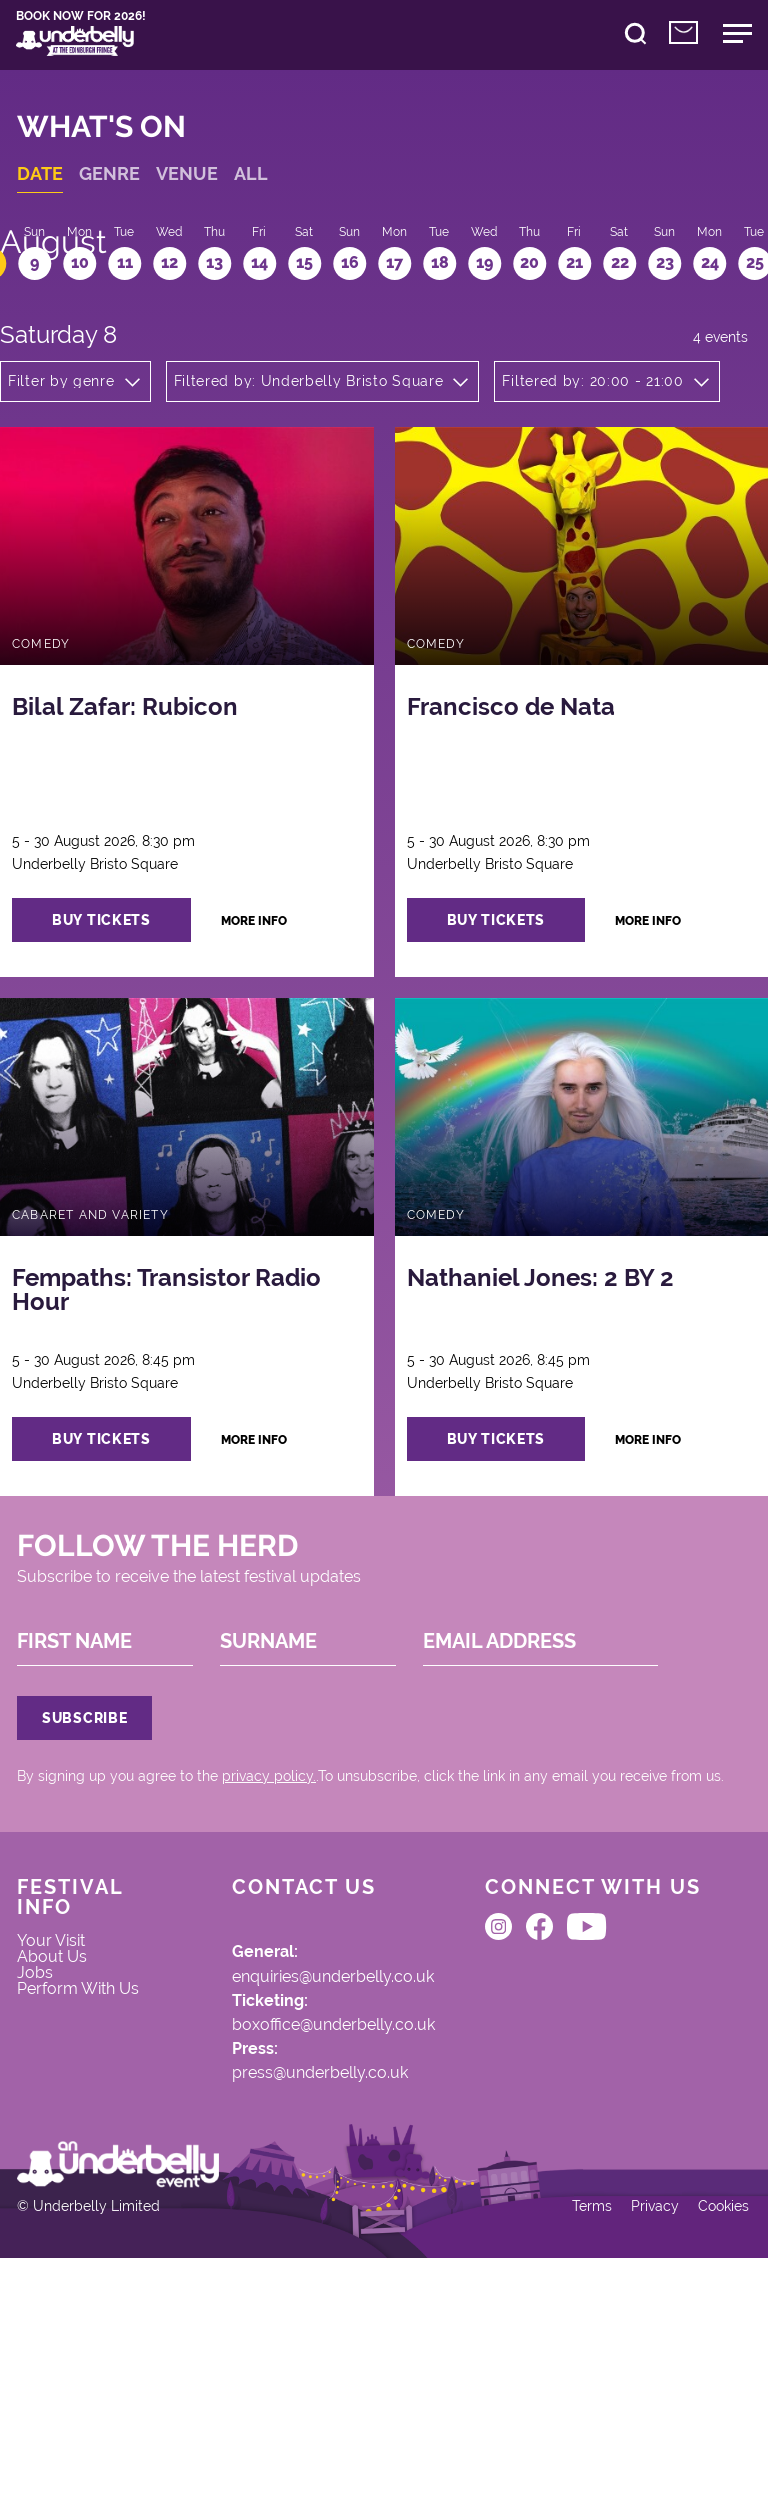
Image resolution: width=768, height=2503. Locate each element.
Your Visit (64, 2096)
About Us (64, 2116)
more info (284, 977)
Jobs (46, 2137)
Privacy (640, 2444)
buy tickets (124, 976)
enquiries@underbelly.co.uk (305, 2130)
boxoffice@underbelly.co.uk (304, 2186)
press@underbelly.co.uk (290, 2242)
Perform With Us (81, 2168)
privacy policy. (280, 1909)
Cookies (712, 2444)
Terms (575, 2444)
